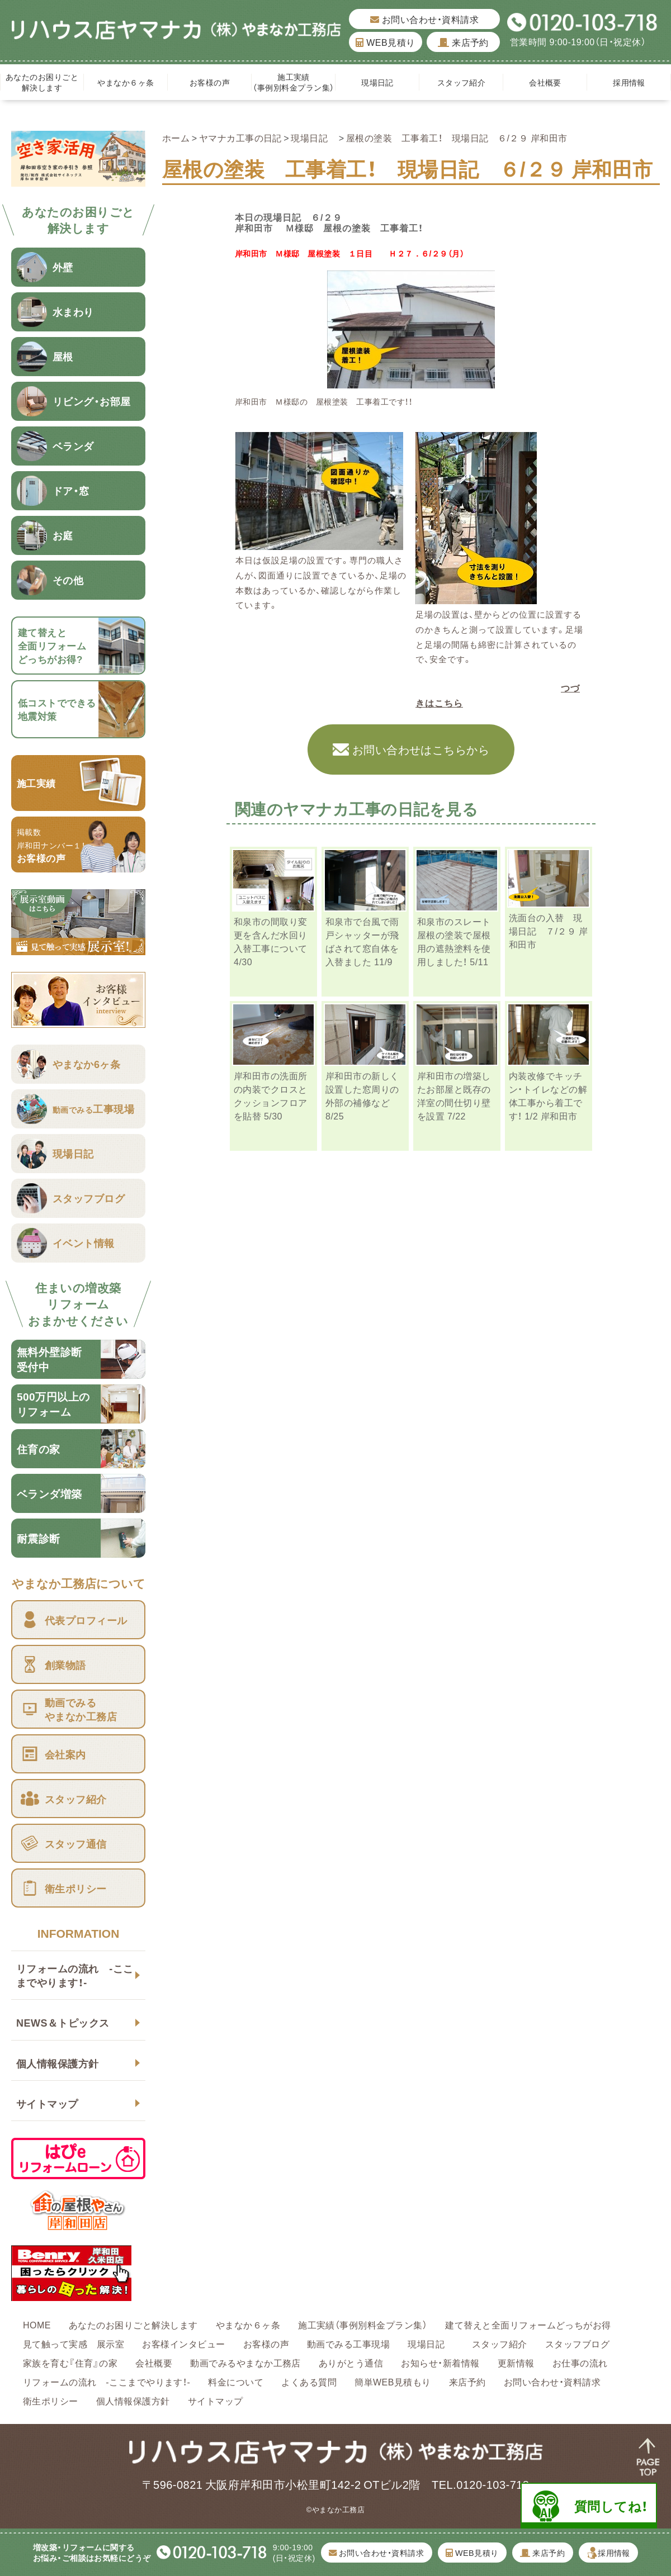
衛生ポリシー (50, 2400)
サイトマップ (47, 2103)
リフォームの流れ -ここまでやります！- (75, 1975)
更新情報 (516, 2362)
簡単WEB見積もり (393, 2381)
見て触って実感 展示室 (73, 2343)
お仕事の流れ (580, 2362)
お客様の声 (210, 82)
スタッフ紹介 (461, 82)
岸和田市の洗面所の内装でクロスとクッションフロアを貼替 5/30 (271, 1095)
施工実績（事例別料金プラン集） (293, 81)
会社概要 (545, 82)
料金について (235, 2381)
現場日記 (381, 82)
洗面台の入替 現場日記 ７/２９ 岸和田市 (548, 930)
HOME (37, 2324)
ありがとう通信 (351, 2362)
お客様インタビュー (183, 2343)
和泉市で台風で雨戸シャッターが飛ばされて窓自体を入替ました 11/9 (362, 941)
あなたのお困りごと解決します (42, 81)
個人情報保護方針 (57, 2063)
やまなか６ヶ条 (125, 82)
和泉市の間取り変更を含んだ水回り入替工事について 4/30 (271, 941)
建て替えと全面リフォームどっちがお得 (528, 2324)
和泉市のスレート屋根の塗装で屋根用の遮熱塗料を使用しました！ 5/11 (454, 941)
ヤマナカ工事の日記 (240, 137)
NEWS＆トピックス (63, 2022)
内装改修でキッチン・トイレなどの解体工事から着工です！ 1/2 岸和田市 (548, 1095)
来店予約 (463, 42)
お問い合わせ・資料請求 (424, 19)
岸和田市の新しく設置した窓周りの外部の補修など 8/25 (362, 1095)
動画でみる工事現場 (348, 2343)
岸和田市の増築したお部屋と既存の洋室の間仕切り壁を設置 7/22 (454, 1095)
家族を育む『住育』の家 (70, 2362)
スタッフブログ (577, 2343)
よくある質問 (309, 2381)
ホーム (176, 137)
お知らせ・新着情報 (440, 2362)
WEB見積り (385, 42)
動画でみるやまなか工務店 (245, 2362)
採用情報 (629, 82)
